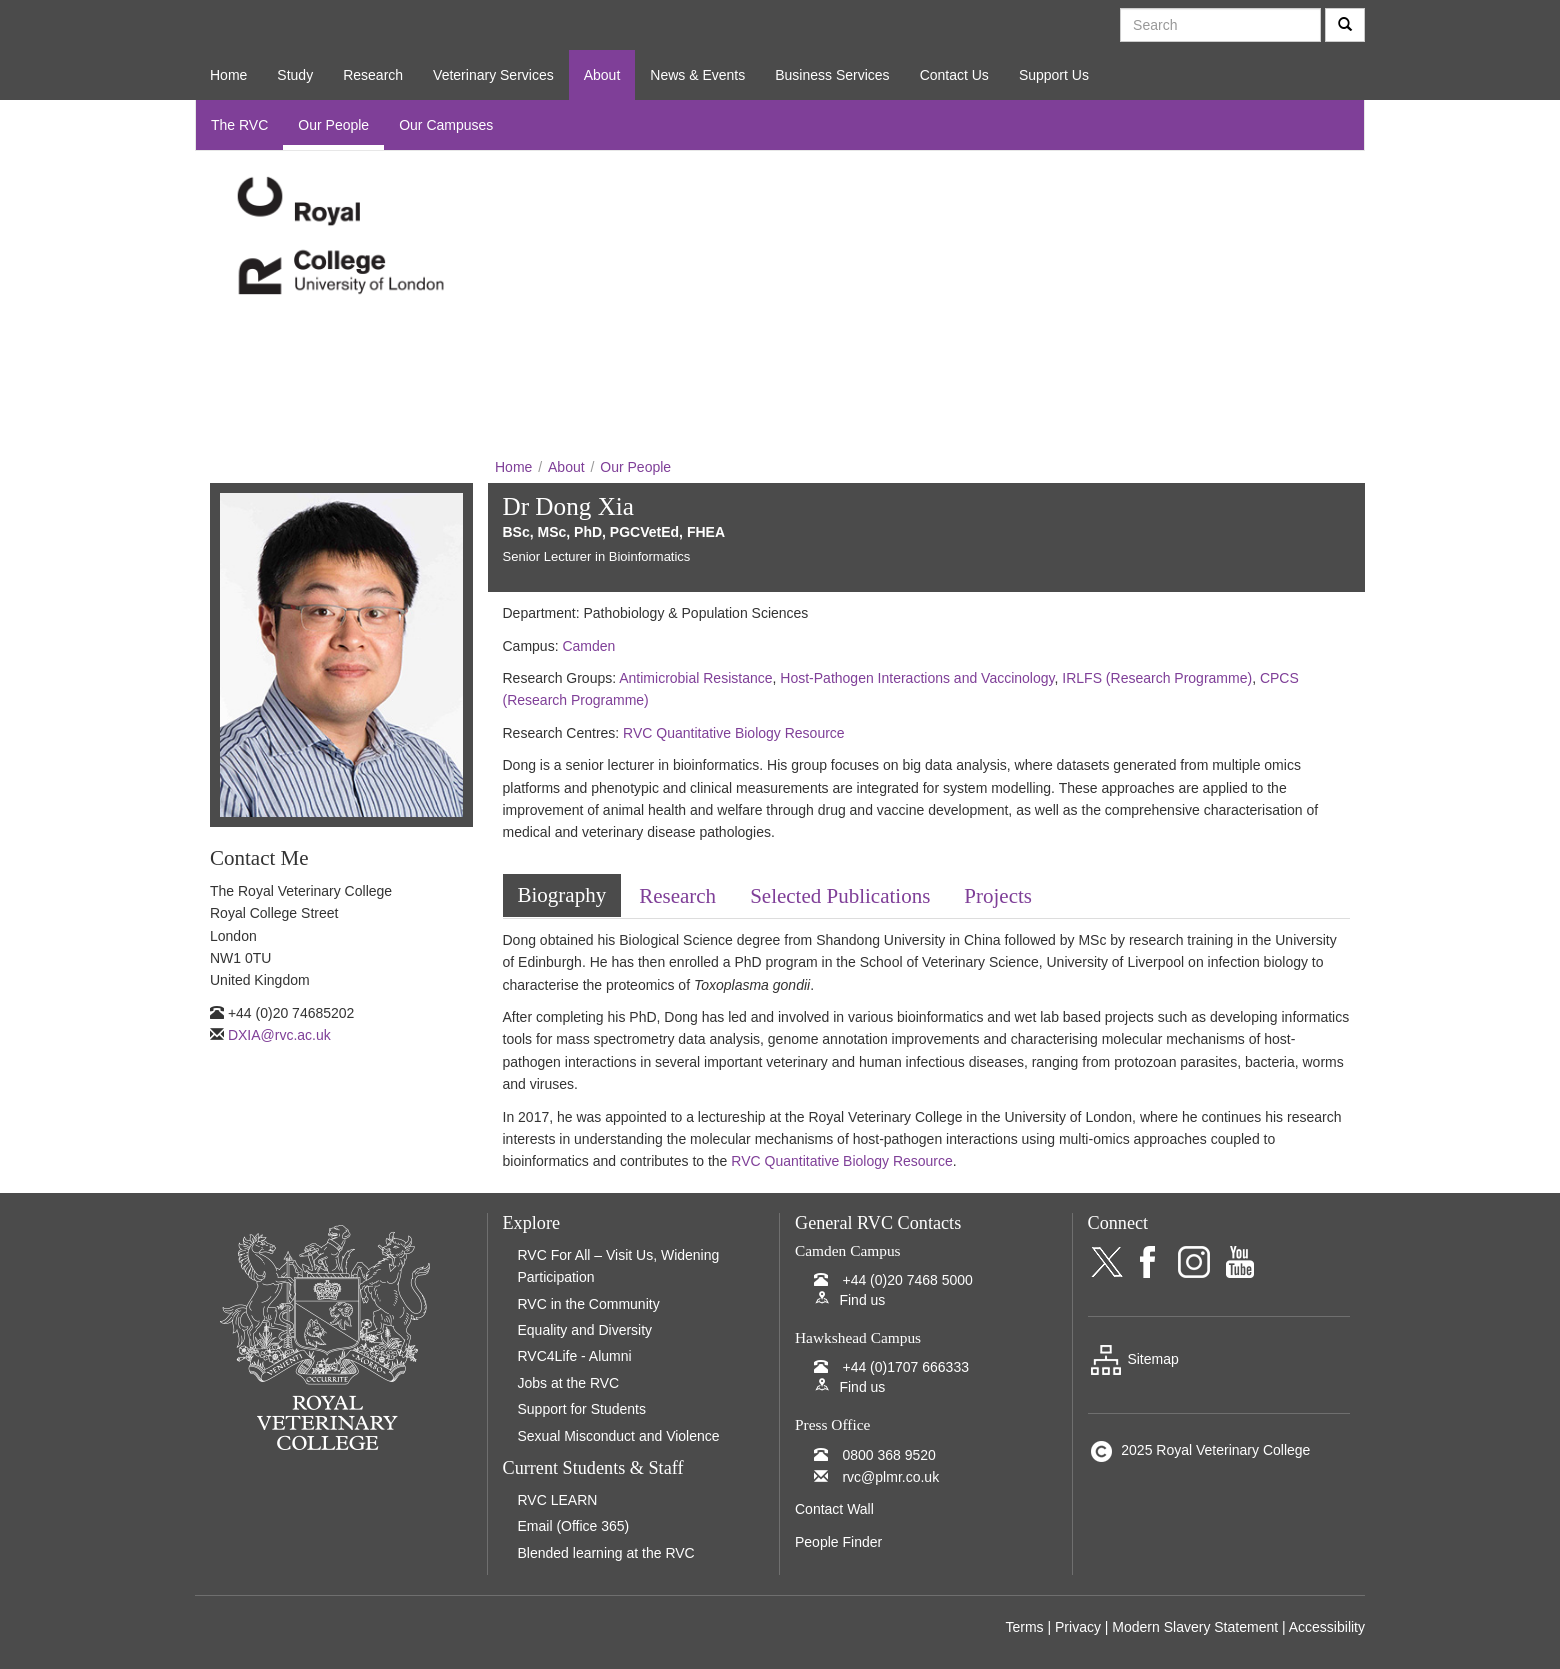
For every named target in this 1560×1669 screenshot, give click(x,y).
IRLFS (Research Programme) (1157, 678)
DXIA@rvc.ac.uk (279, 1035)
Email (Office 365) (574, 1526)
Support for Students (582, 1409)
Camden (588, 646)
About (602, 75)
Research (373, 75)
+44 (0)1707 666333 (905, 1367)
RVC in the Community (589, 1304)
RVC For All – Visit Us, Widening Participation (619, 1266)
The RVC (239, 125)
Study (295, 75)
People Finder (838, 1542)
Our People (333, 125)
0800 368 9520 (888, 1455)
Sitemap (1133, 1359)
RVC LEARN (558, 1500)
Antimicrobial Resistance (695, 678)
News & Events (697, 75)
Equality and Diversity (585, 1330)
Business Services (832, 75)
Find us (862, 1300)
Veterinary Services (493, 75)
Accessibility (1327, 1627)
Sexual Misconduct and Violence (619, 1436)
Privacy (1078, 1627)
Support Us (1054, 75)
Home (228, 75)
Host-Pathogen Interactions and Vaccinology (917, 678)
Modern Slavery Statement (1195, 1627)
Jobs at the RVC (569, 1383)
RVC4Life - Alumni (575, 1356)
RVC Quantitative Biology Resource (734, 733)
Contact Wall (834, 1509)
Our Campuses (446, 125)
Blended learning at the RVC (606, 1553)
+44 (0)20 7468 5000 (907, 1280)
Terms (1024, 1627)
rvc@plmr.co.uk (890, 1477)
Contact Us (954, 75)
